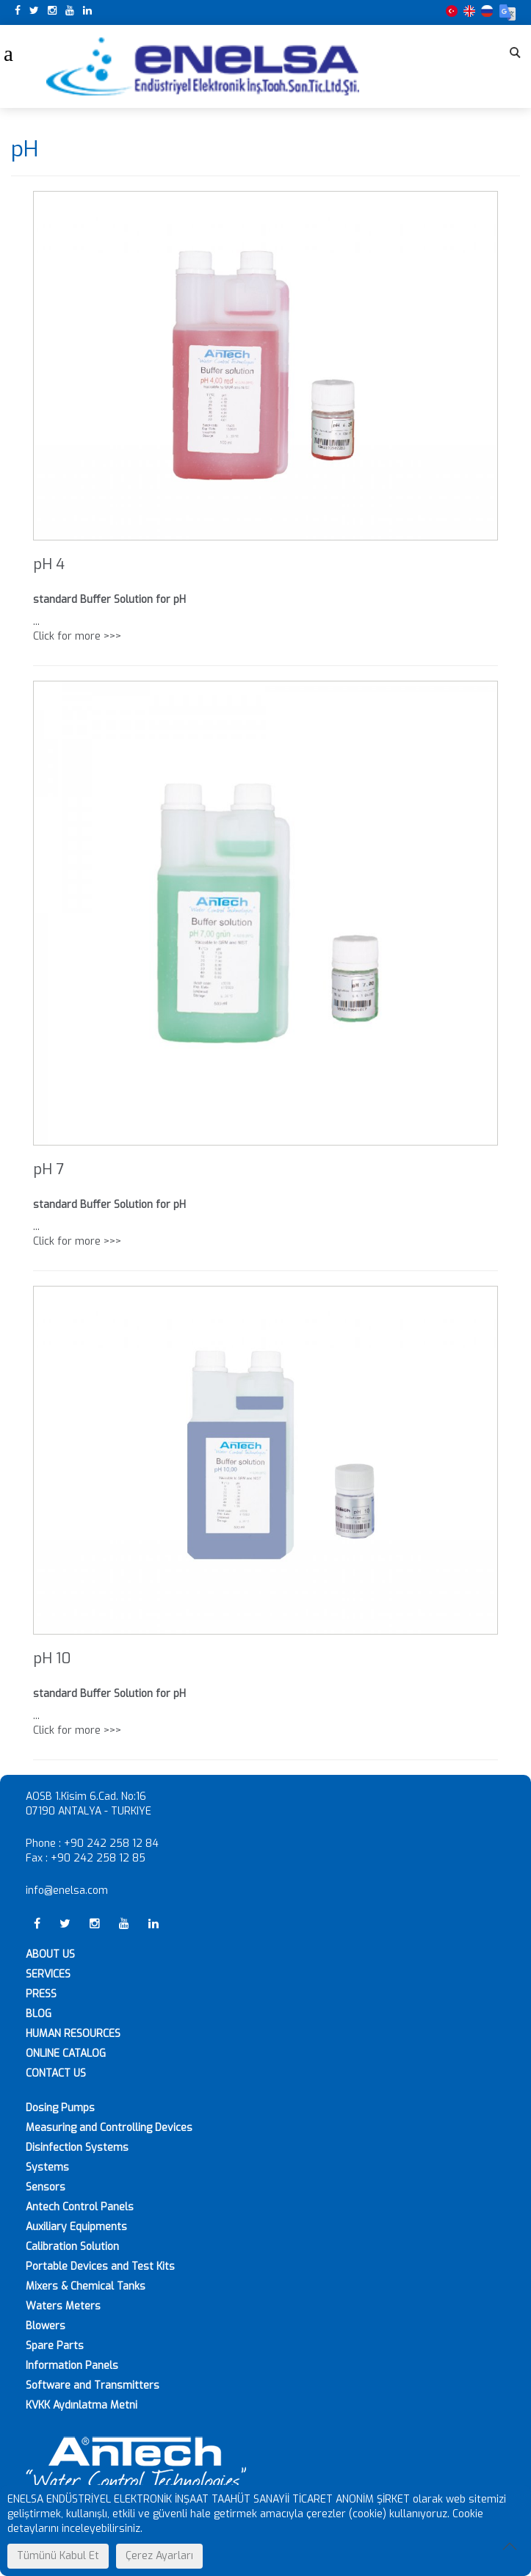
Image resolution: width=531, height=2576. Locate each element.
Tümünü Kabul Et (58, 2556)
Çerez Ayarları (159, 2556)
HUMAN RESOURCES (73, 2034)
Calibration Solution (72, 2247)
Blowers (45, 2326)
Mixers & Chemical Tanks (85, 2286)
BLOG (38, 2014)
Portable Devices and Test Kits (100, 2266)
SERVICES (48, 1974)
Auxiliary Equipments (76, 2227)
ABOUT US (50, 1954)
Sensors (45, 2187)
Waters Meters (63, 2306)
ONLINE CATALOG (66, 2054)
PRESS (41, 1994)
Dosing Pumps (60, 2108)
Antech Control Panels (80, 2207)
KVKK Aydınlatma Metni (81, 2405)
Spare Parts (55, 2346)
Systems (47, 2167)
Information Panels (72, 2366)
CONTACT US (56, 2073)
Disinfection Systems (77, 2147)
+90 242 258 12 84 (111, 1843)
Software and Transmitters (92, 2385)
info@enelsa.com (67, 1890)
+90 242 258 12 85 (98, 1858)
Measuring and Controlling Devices (109, 2128)
